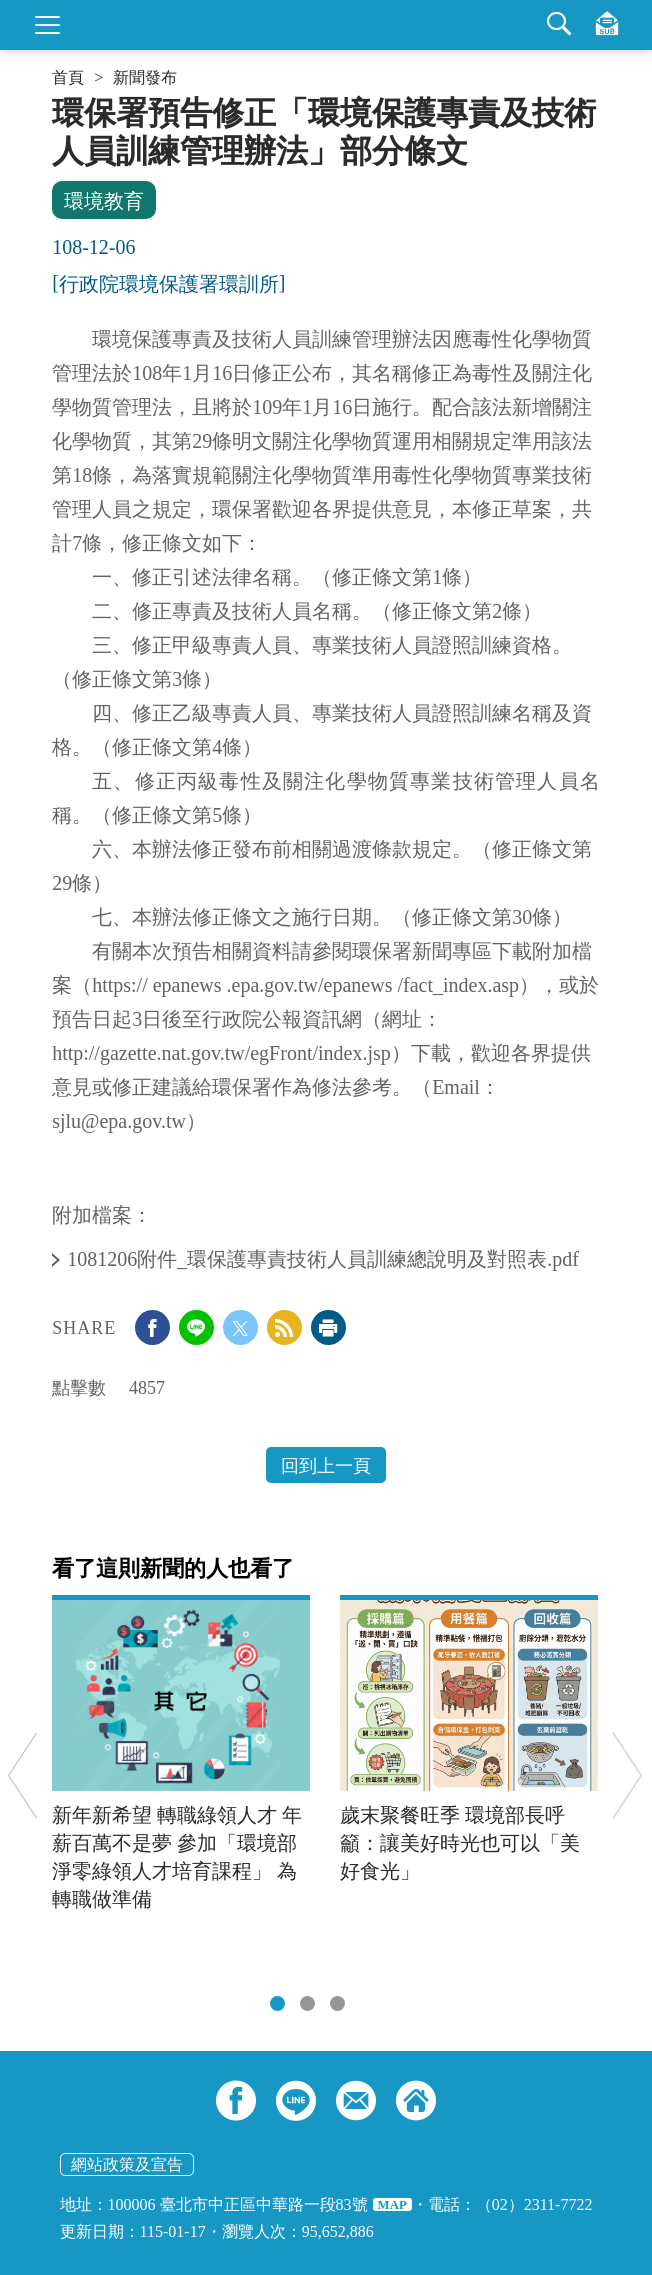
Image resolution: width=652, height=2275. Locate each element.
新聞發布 (145, 78)
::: (58, 102)
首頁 (68, 78)
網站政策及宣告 (127, 2164)
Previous (22, 1775)
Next (627, 1775)
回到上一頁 (326, 1466)
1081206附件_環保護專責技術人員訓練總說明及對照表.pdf (325, 1259)
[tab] (277, 2003)
